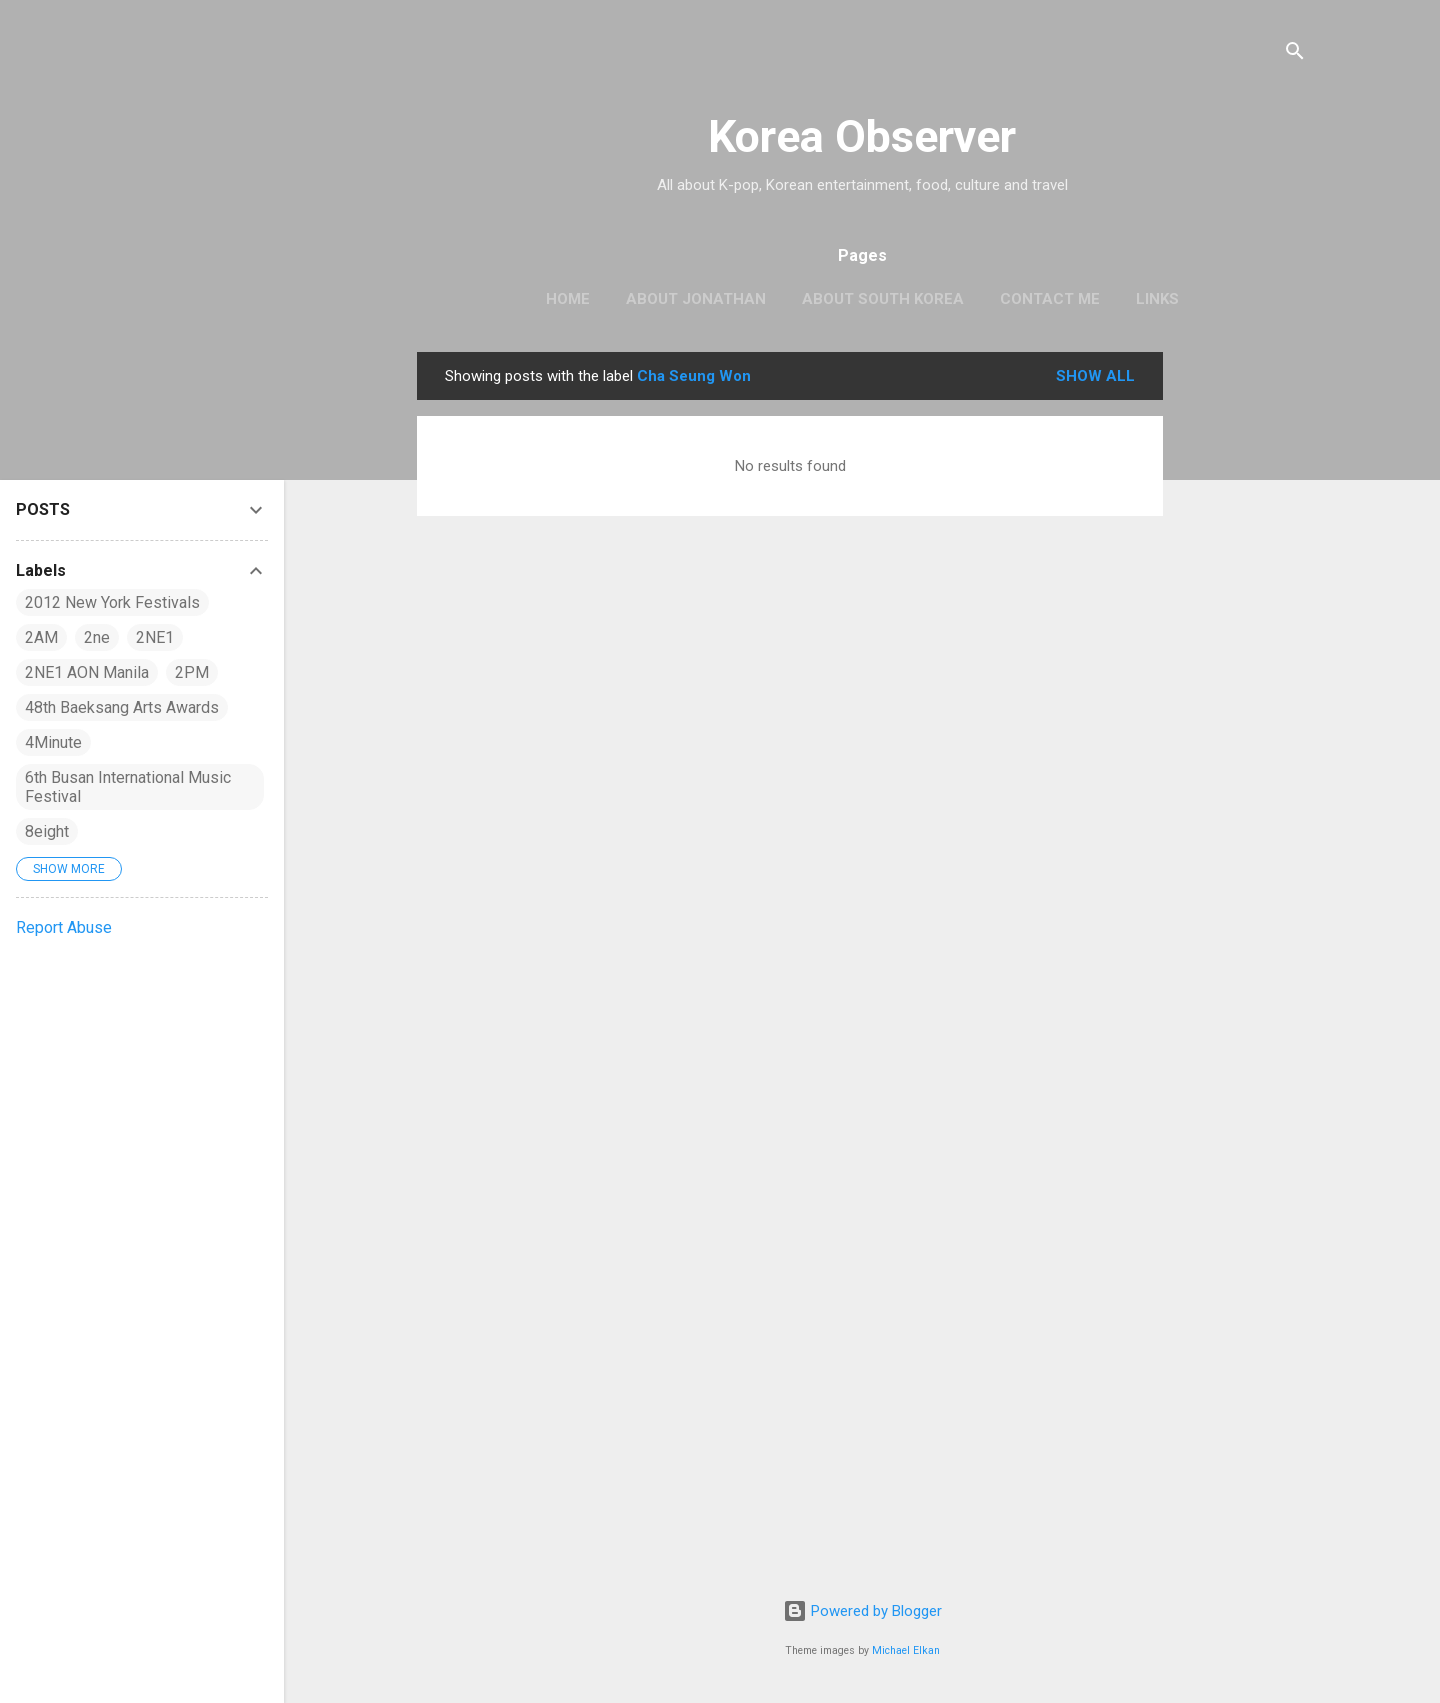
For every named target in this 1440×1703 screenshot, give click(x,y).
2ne (97, 637)
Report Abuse (64, 927)
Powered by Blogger (862, 1611)
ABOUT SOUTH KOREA (883, 299)
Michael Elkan (906, 1650)
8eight (47, 831)
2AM (41, 637)
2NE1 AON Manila (87, 672)
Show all (1095, 376)
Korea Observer (862, 136)
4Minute (53, 742)
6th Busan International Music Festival (128, 787)
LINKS (1157, 299)
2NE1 (155, 637)
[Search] (1295, 54)
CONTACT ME (1050, 299)
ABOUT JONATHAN (696, 299)
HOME (568, 299)
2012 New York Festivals (112, 602)
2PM (192, 672)
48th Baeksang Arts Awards (122, 707)
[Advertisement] (1243, 652)
